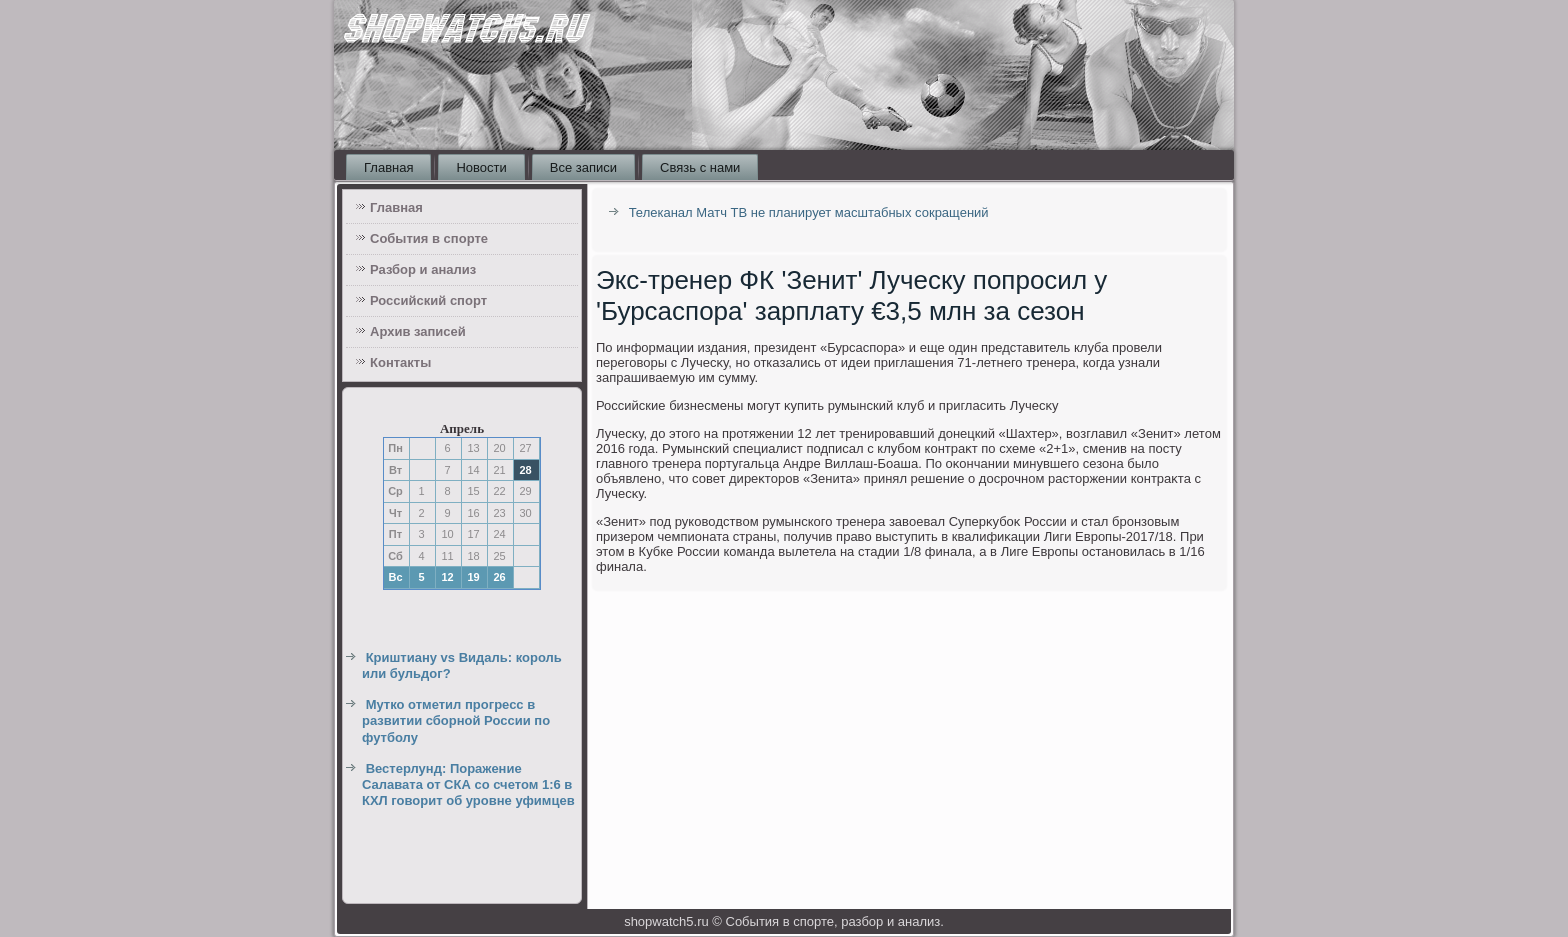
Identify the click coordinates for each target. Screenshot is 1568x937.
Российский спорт (428, 300)
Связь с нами (700, 167)
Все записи (583, 167)
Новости (481, 167)
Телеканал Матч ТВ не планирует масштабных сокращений (809, 212)
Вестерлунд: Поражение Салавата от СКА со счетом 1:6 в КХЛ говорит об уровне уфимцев (468, 785)
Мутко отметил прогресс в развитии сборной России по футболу (456, 721)
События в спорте (429, 238)
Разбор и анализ (423, 269)
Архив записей (418, 331)
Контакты (400, 362)
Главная (388, 167)
